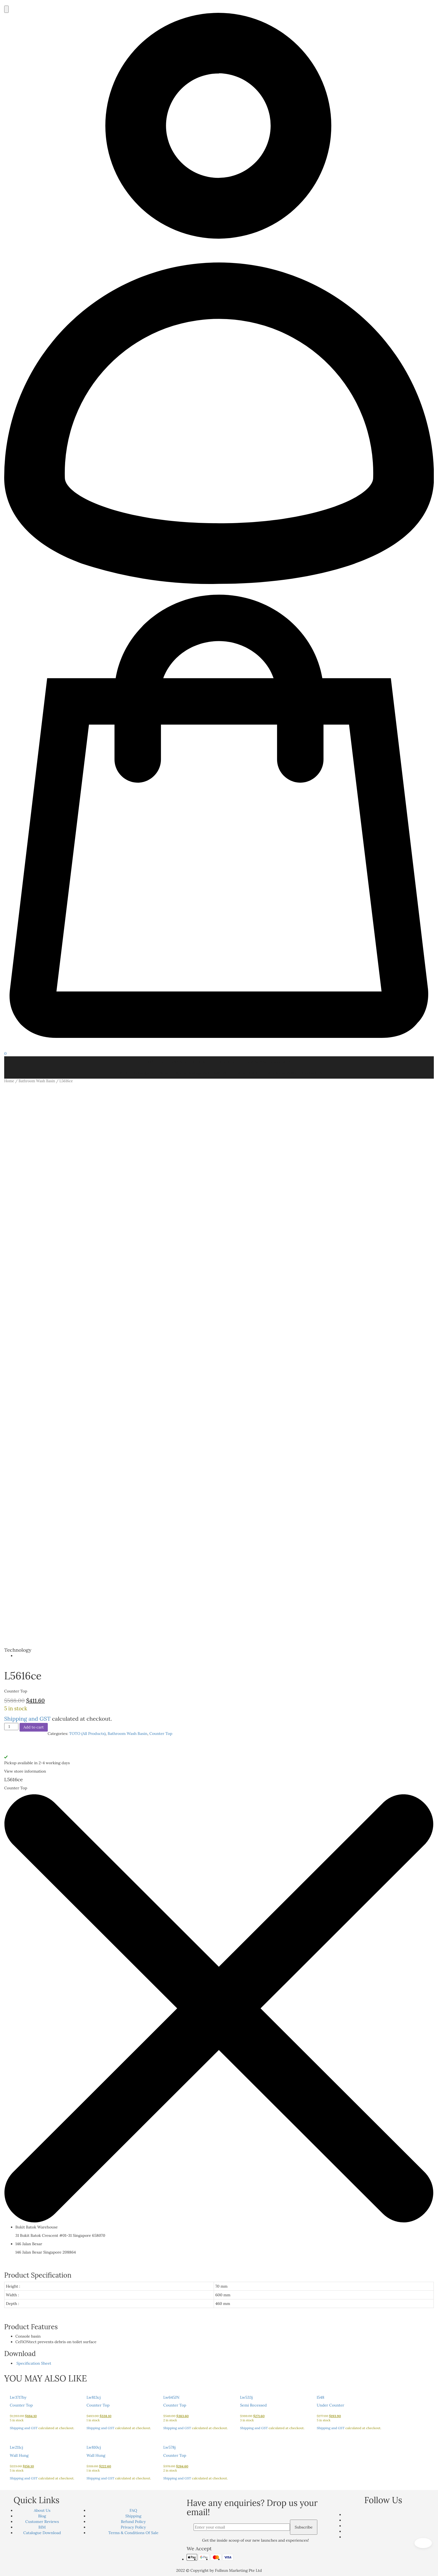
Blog (42, 2515)
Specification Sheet (33, 2363)
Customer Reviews (280, 1073)
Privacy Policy (133, 2527)
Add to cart (33, 1727)
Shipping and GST (27, 1718)
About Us (42, 2510)
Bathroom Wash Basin (36, 1081)
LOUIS (178, 1061)
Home (9, 1081)
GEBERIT (204, 1061)
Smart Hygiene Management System (196, 1073)
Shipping (133, 2515)
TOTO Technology (135, 1073)
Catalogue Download (42, 2532)
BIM (42, 2527)
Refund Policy (133, 2521)
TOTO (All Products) (87, 1733)
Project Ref (247, 1073)
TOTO (155, 1061)
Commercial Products (268, 1061)
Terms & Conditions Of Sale (133, 2532)
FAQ (133, 2510)
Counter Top (160, 1733)
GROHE (230, 1061)
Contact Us (312, 1073)
